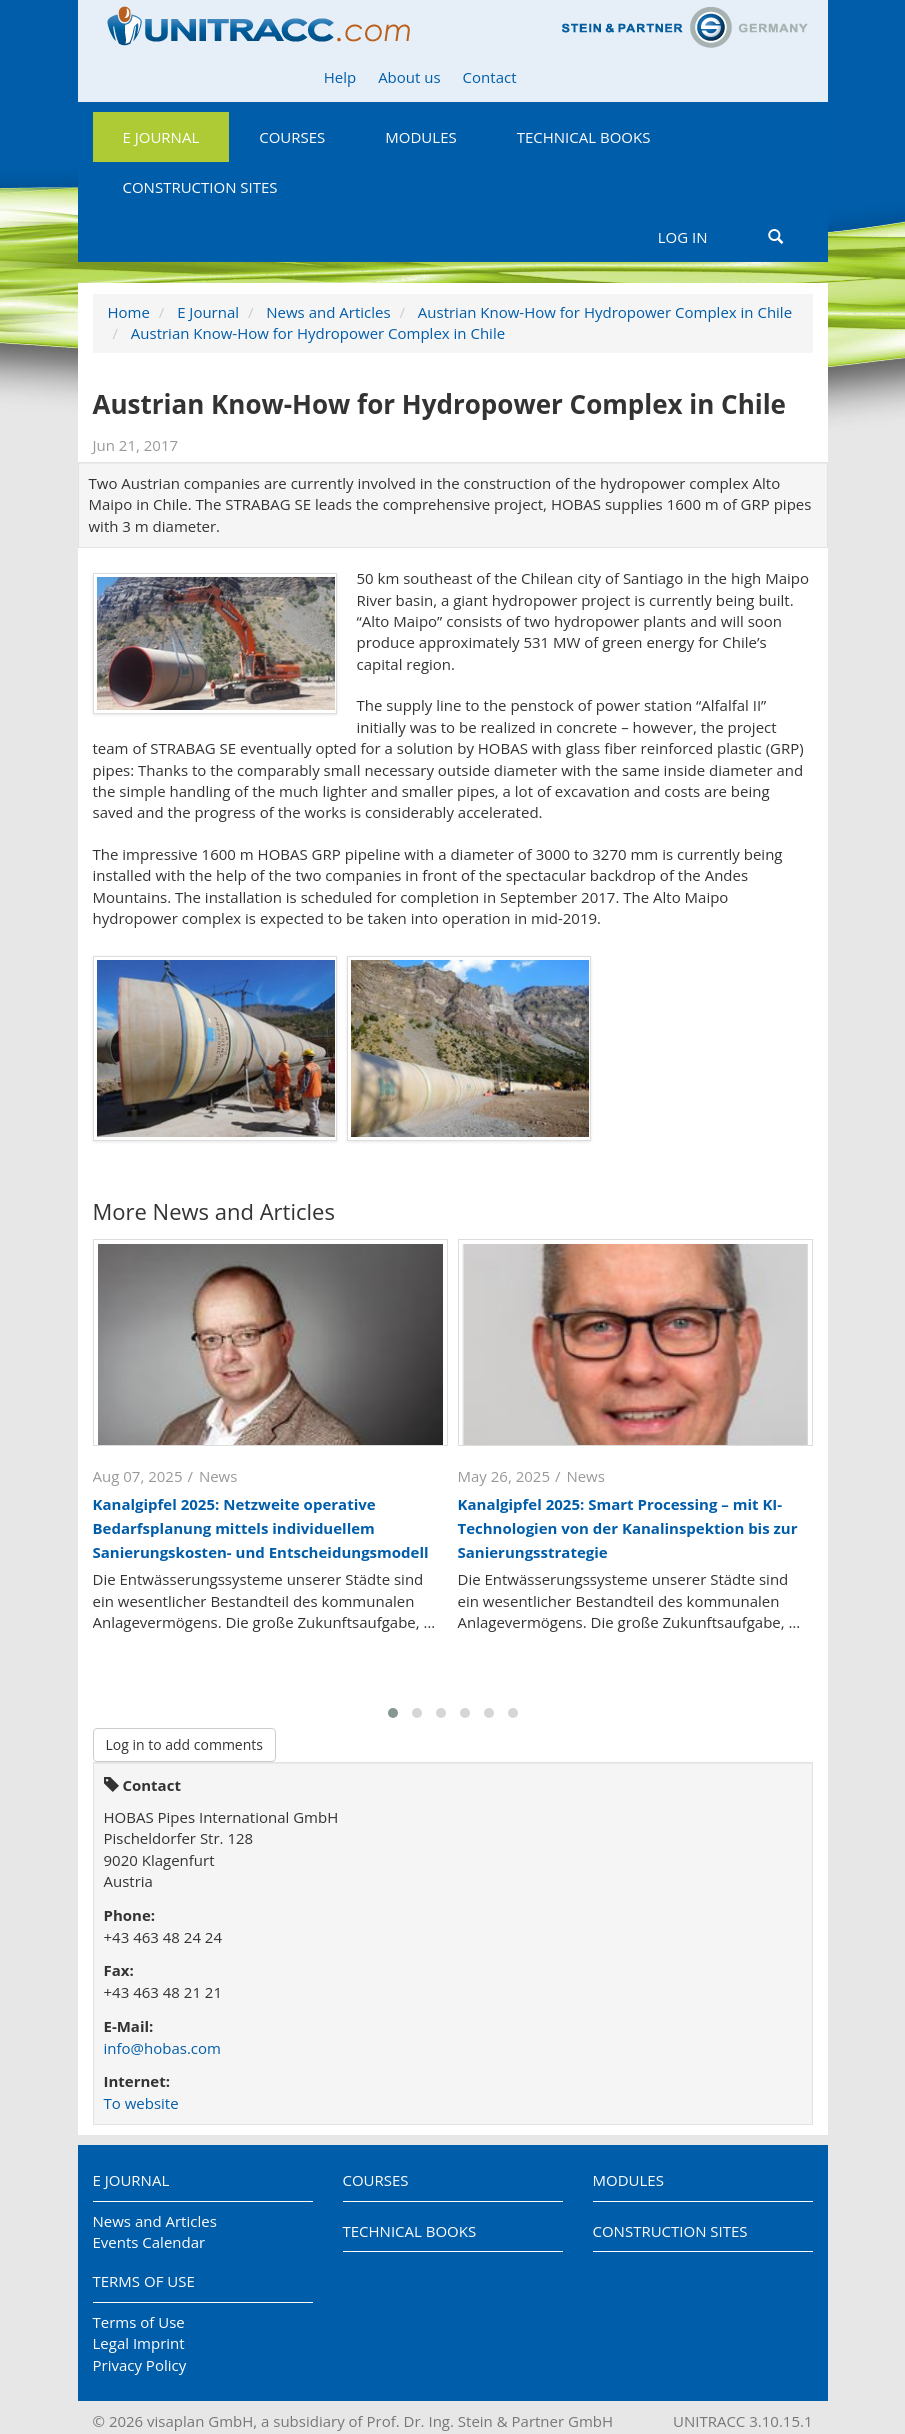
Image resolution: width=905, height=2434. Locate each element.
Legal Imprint (139, 2343)
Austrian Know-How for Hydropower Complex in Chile (605, 312)
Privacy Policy (140, 2365)
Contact (490, 77)
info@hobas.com (162, 2048)
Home (129, 312)
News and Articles (328, 312)
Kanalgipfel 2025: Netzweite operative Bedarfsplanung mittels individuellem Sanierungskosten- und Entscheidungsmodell (261, 1528)
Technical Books (584, 137)
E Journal (161, 137)
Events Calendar (149, 2242)
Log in (683, 237)
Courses (292, 137)
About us (409, 77)
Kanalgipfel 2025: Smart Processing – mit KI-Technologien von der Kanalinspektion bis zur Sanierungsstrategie (628, 1528)
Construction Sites (200, 187)
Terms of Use (144, 2281)
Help (340, 77)
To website (141, 2103)
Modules (420, 137)
